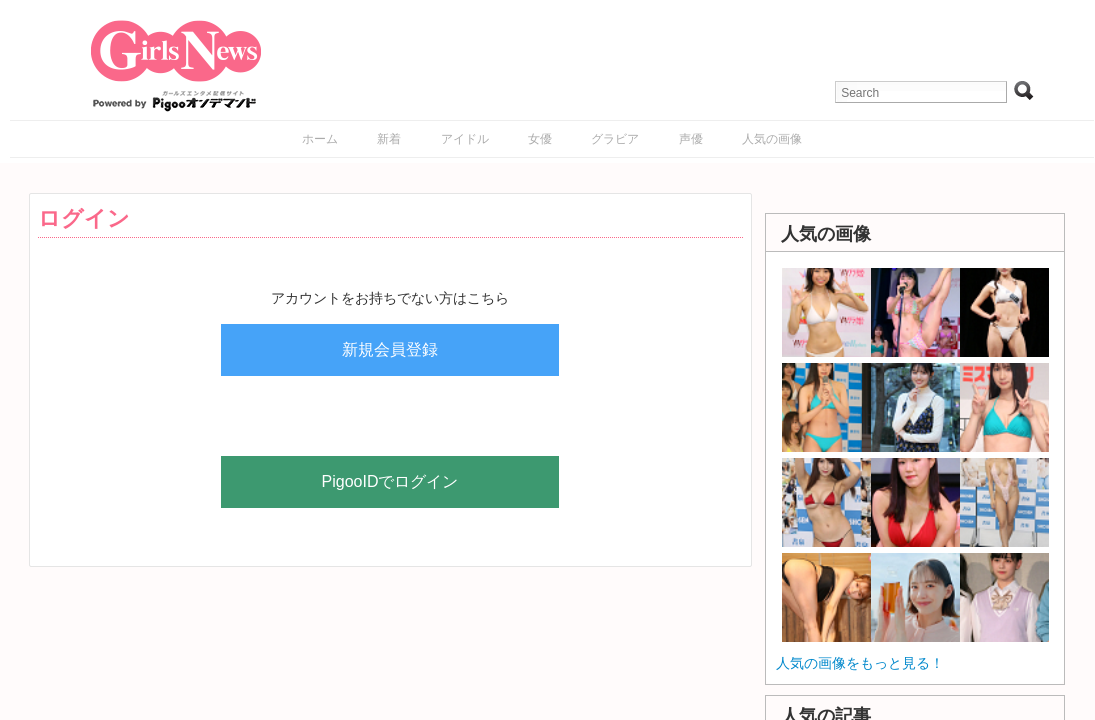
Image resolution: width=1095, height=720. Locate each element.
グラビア (615, 139)
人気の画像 (772, 139)
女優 (540, 139)
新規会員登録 (390, 349)
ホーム (320, 139)
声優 (691, 139)
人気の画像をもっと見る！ (860, 663)
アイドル (465, 139)
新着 (389, 139)
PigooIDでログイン (390, 481)
